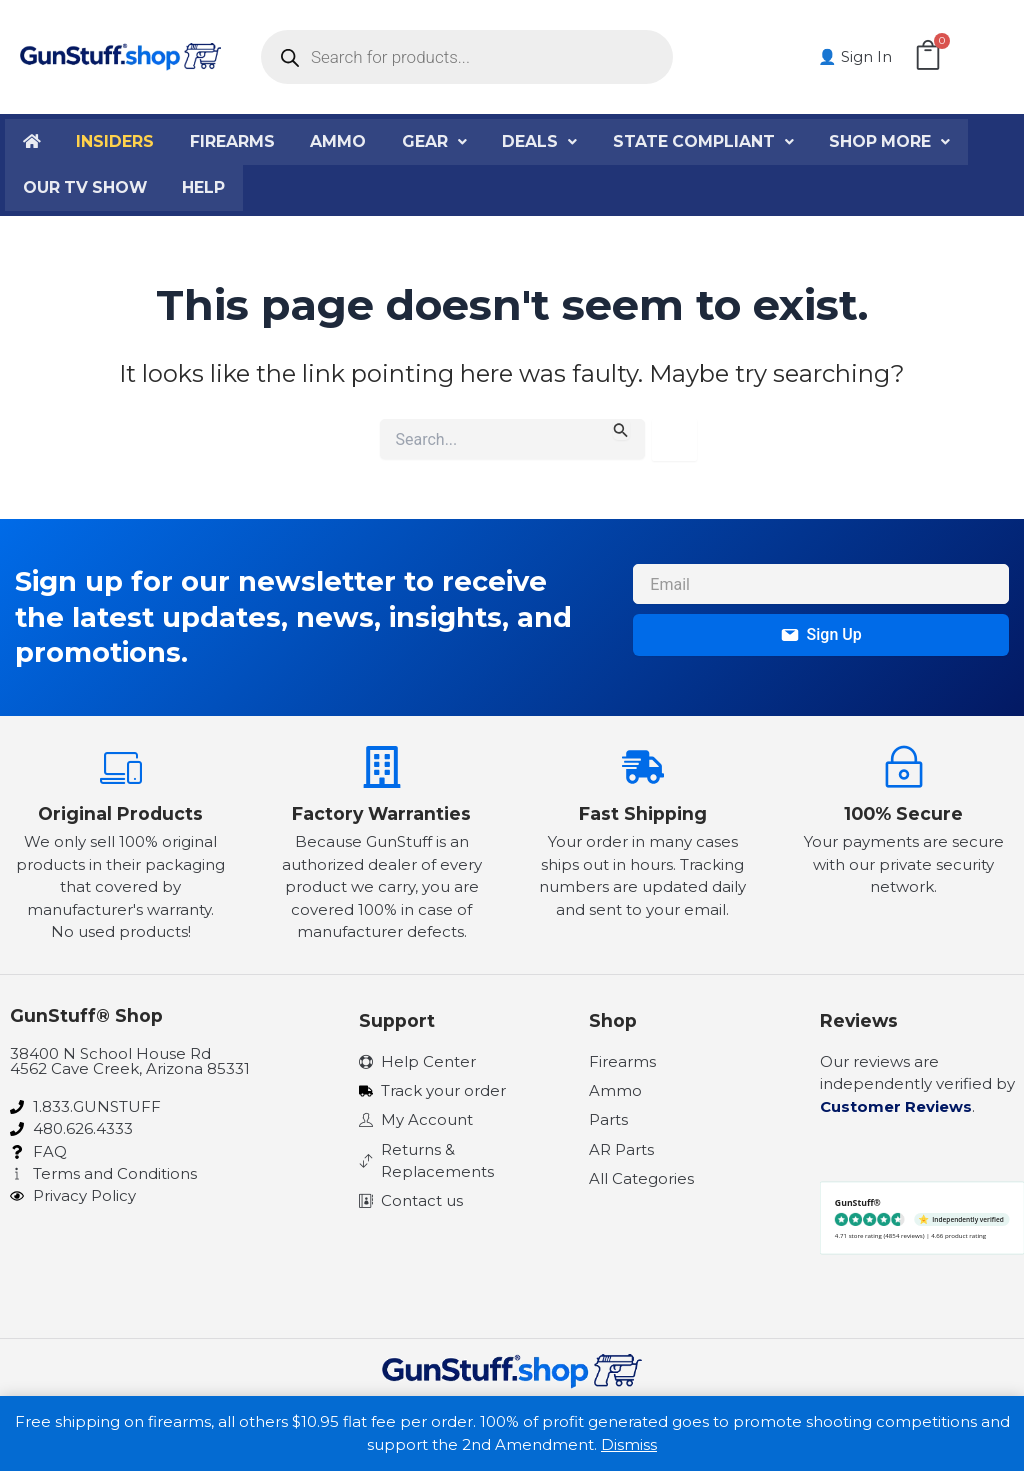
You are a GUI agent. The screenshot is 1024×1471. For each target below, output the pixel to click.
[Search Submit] (621, 429)
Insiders (116, 141)
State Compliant (706, 141)
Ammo (341, 141)
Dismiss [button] (629, 1444)
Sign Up (821, 634)
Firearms (234, 141)
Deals (542, 141)
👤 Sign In (857, 56)
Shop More (894, 141)
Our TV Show (85, 187)
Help (206, 187)
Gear (437, 141)
